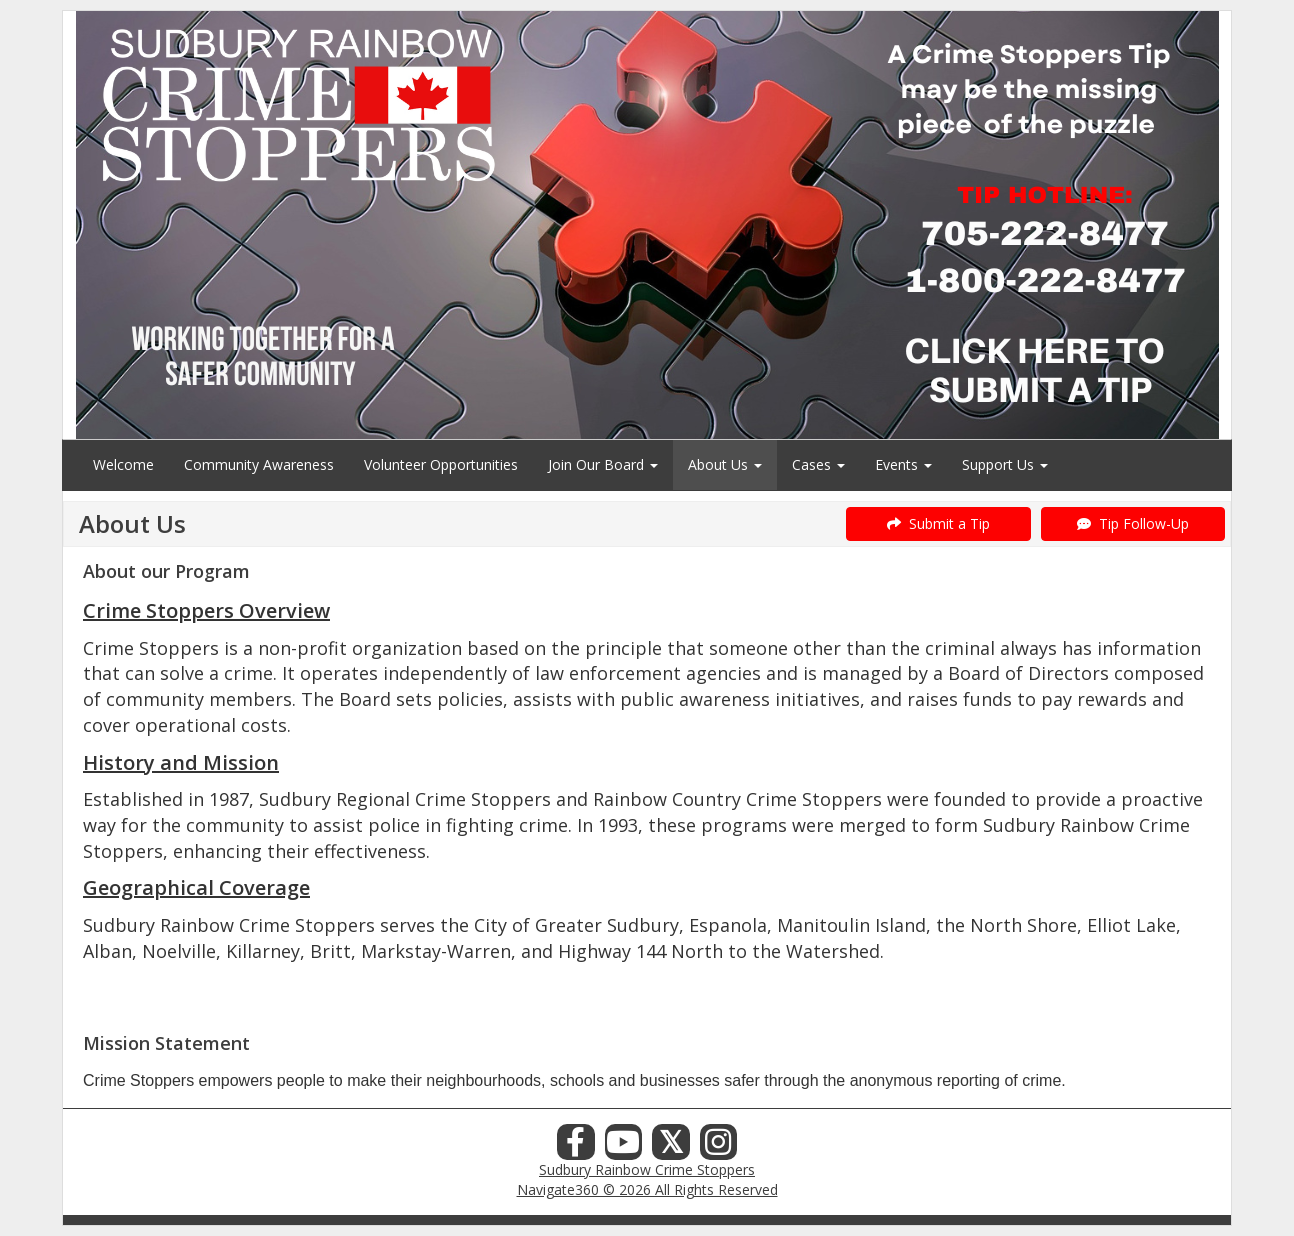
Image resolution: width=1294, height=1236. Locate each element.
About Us (725, 464)
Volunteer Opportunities (441, 464)
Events (903, 464)
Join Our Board (603, 464)
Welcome (123, 464)
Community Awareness (259, 464)
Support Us (1005, 464)
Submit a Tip (938, 523)
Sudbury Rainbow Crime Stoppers (647, 1169)
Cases (818, 464)
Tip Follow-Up (1133, 523)
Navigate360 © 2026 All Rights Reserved (647, 1189)
